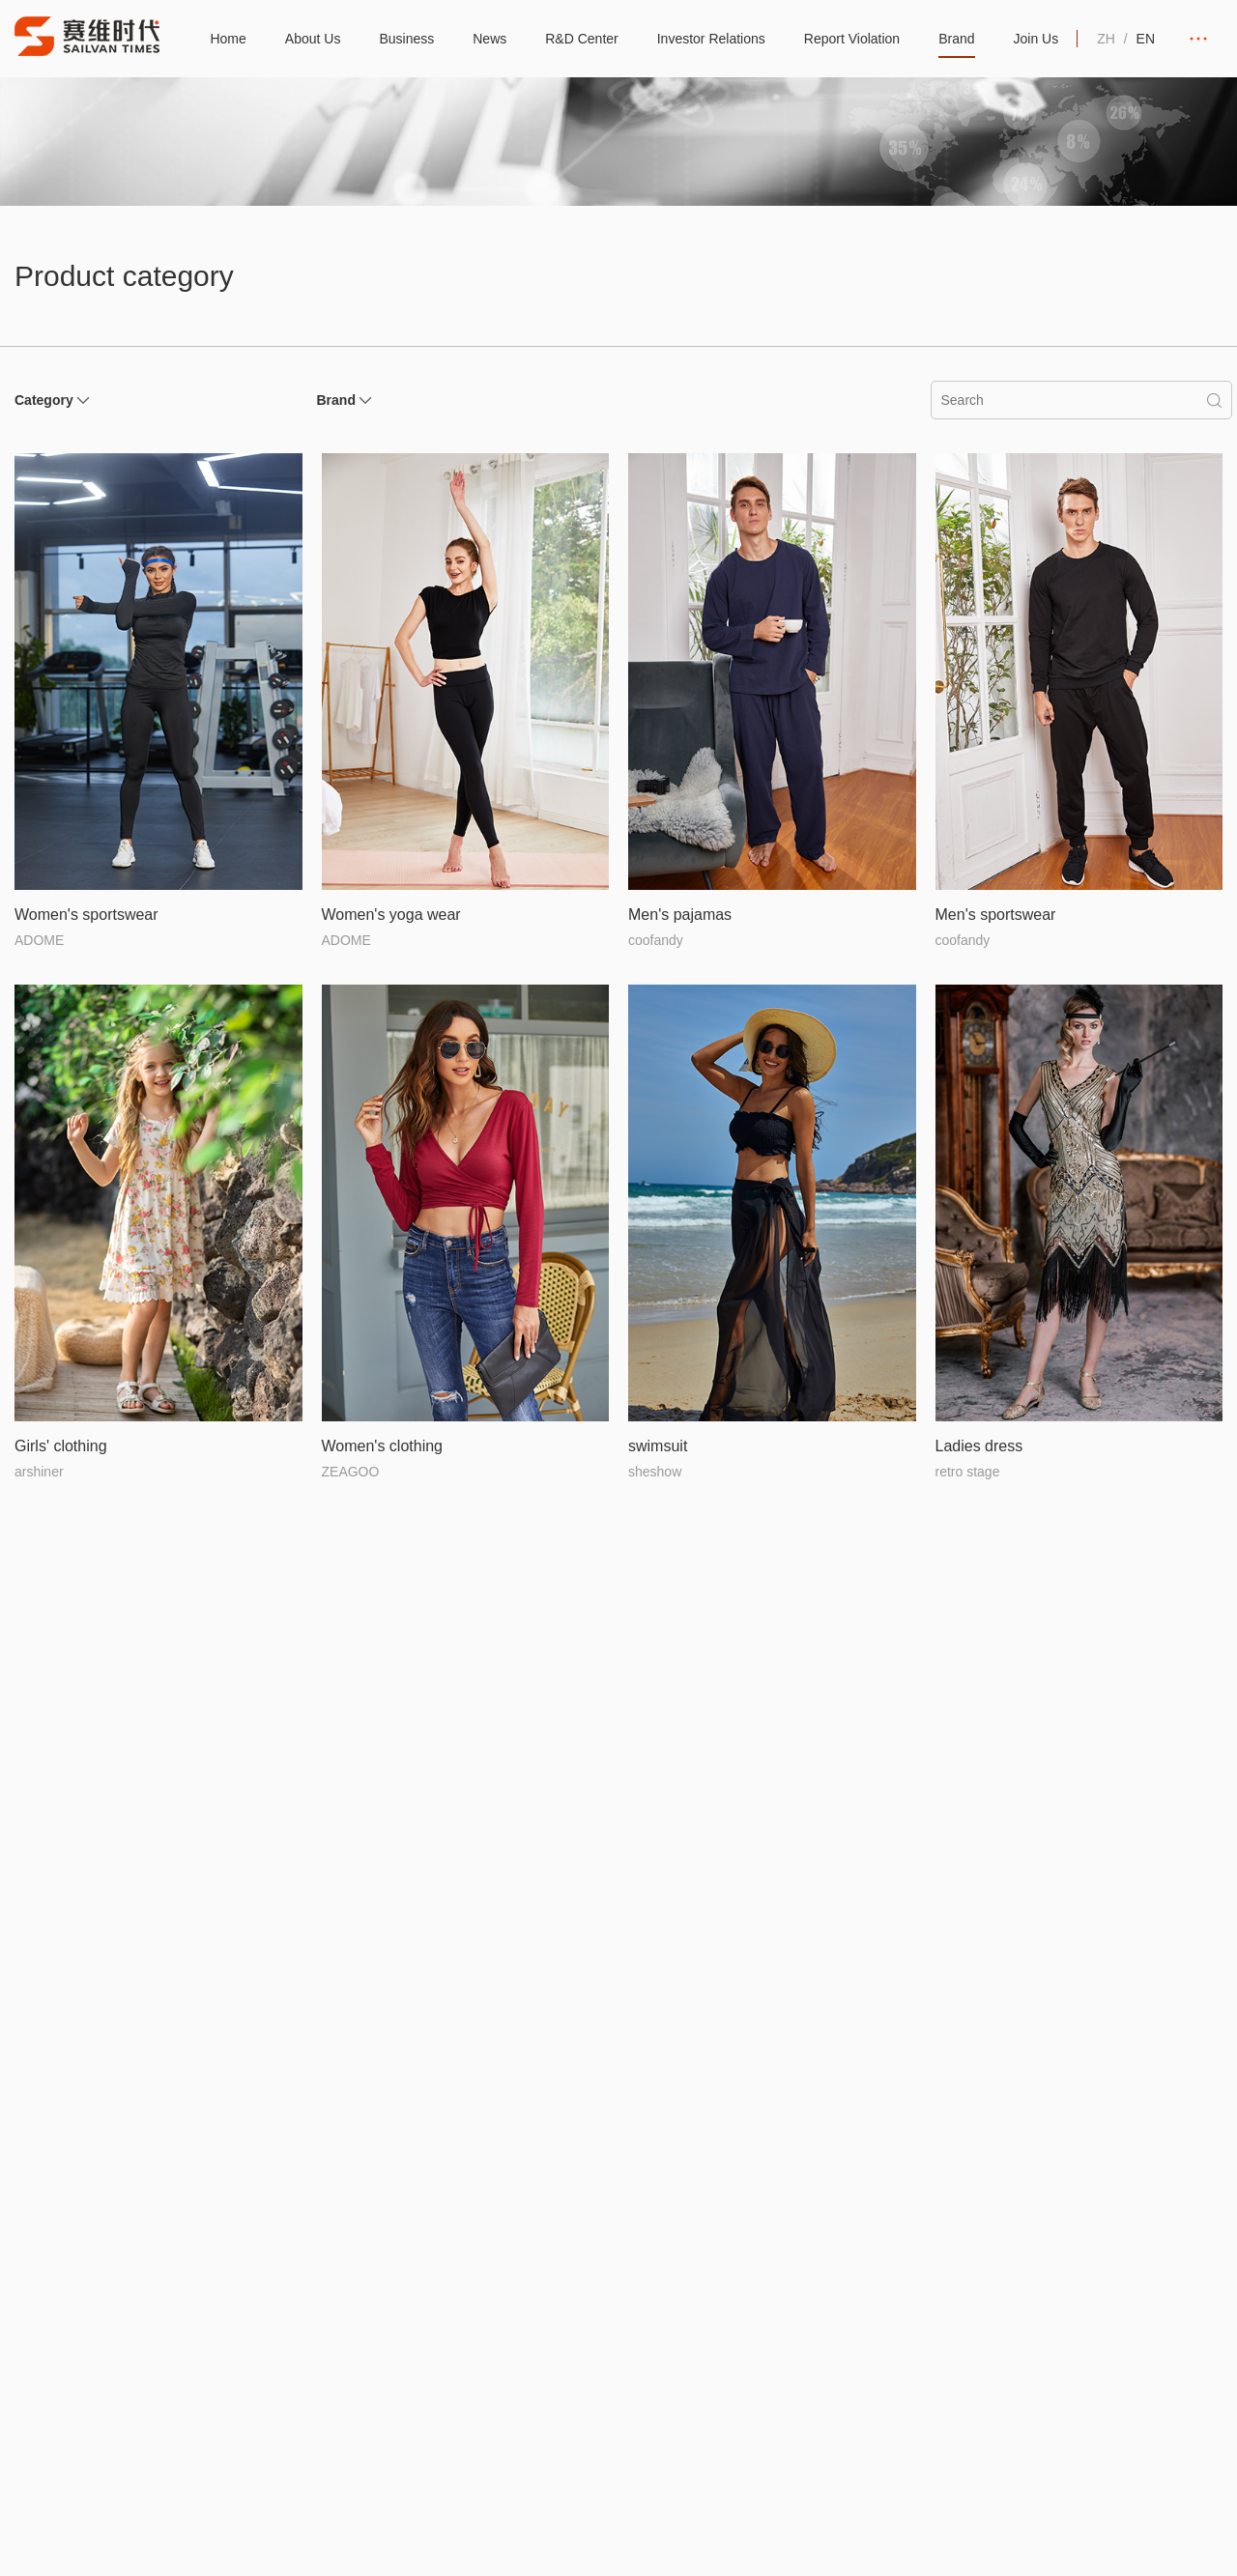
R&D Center (581, 38)
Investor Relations (711, 38)
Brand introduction (1061, 2329)
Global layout (440, 2329)
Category (43, 400)
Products (1032, 2364)
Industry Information (582, 2329)
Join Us (1036, 38)
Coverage (430, 2364)
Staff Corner (558, 2399)
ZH (1106, 38)
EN (1145, 38)
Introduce (134, 2329)
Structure (186, 2329)
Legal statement (381, 2527)
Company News (570, 2364)
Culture (128, 2364)
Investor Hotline (811, 2364)
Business (406, 38)
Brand (956, 38)
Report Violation (852, 38)
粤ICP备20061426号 (248, 2527)
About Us (313, 38)
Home (227, 38)
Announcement (809, 2329)
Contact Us (1161, 2399)
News (489, 38)
